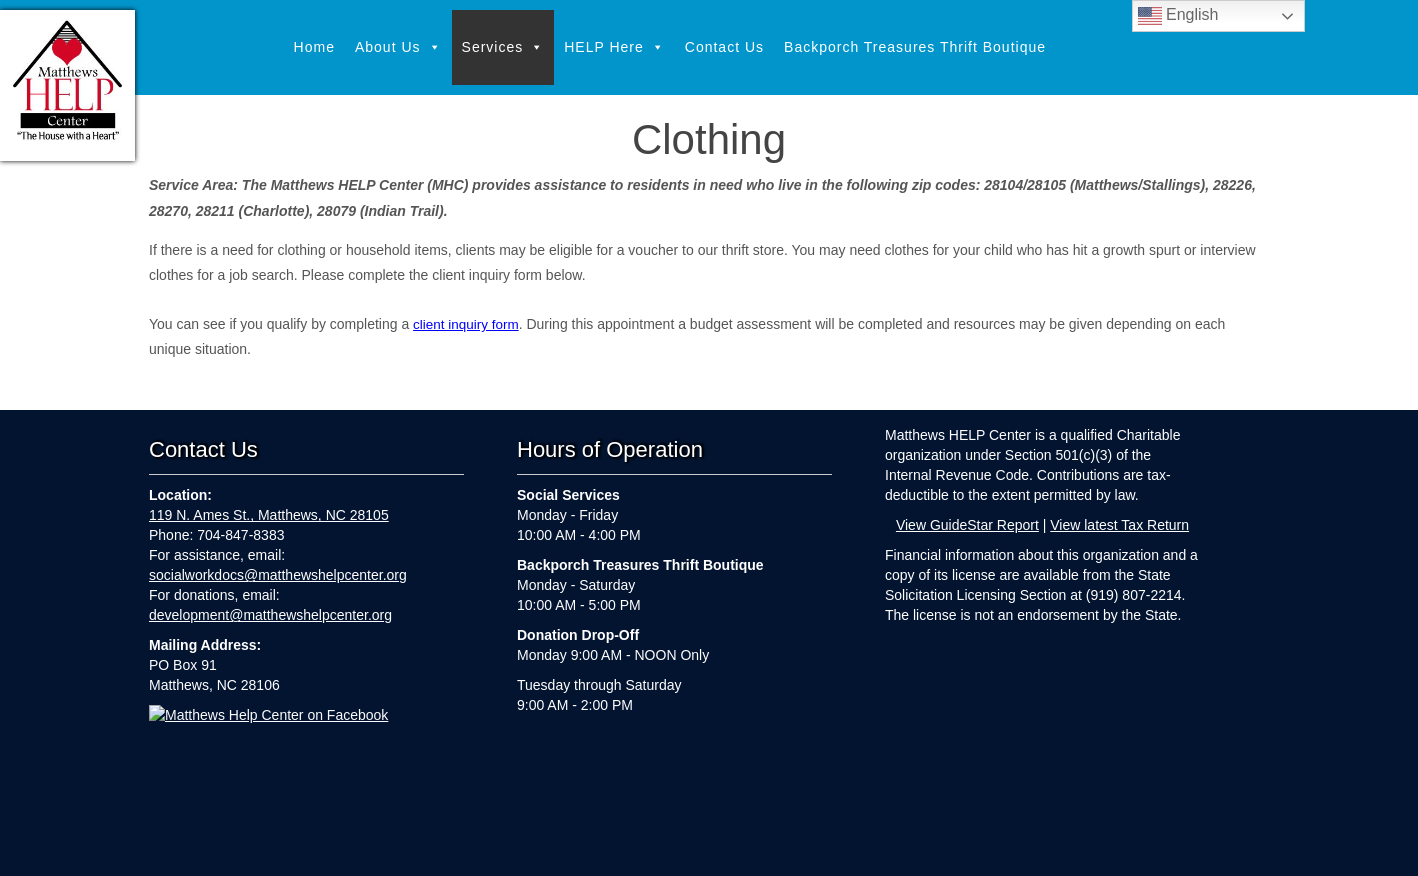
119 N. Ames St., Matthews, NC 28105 (269, 515)
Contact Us (724, 47)
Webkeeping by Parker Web (871, 848)
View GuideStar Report (967, 525)
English (1178, 16)
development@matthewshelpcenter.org (270, 615)
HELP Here (614, 47)
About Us (398, 47)
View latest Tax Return (1119, 525)
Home (314, 47)
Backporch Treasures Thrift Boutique (915, 47)
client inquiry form (468, 324)
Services (503, 47)
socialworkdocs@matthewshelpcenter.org (278, 575)
